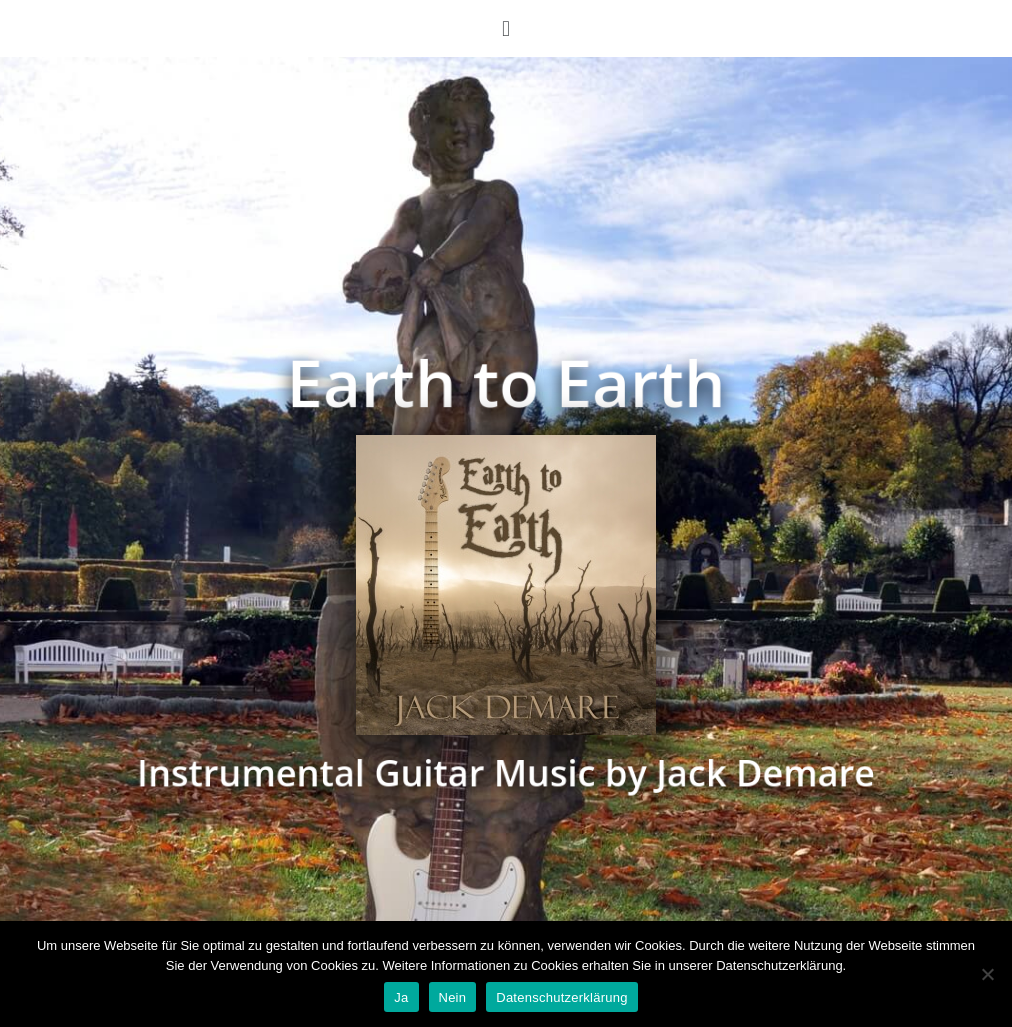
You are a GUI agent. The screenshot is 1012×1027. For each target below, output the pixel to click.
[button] (505, 28)
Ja (401, 997)
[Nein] (987, 974)
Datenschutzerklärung (561, 997)
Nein (453, 997)
